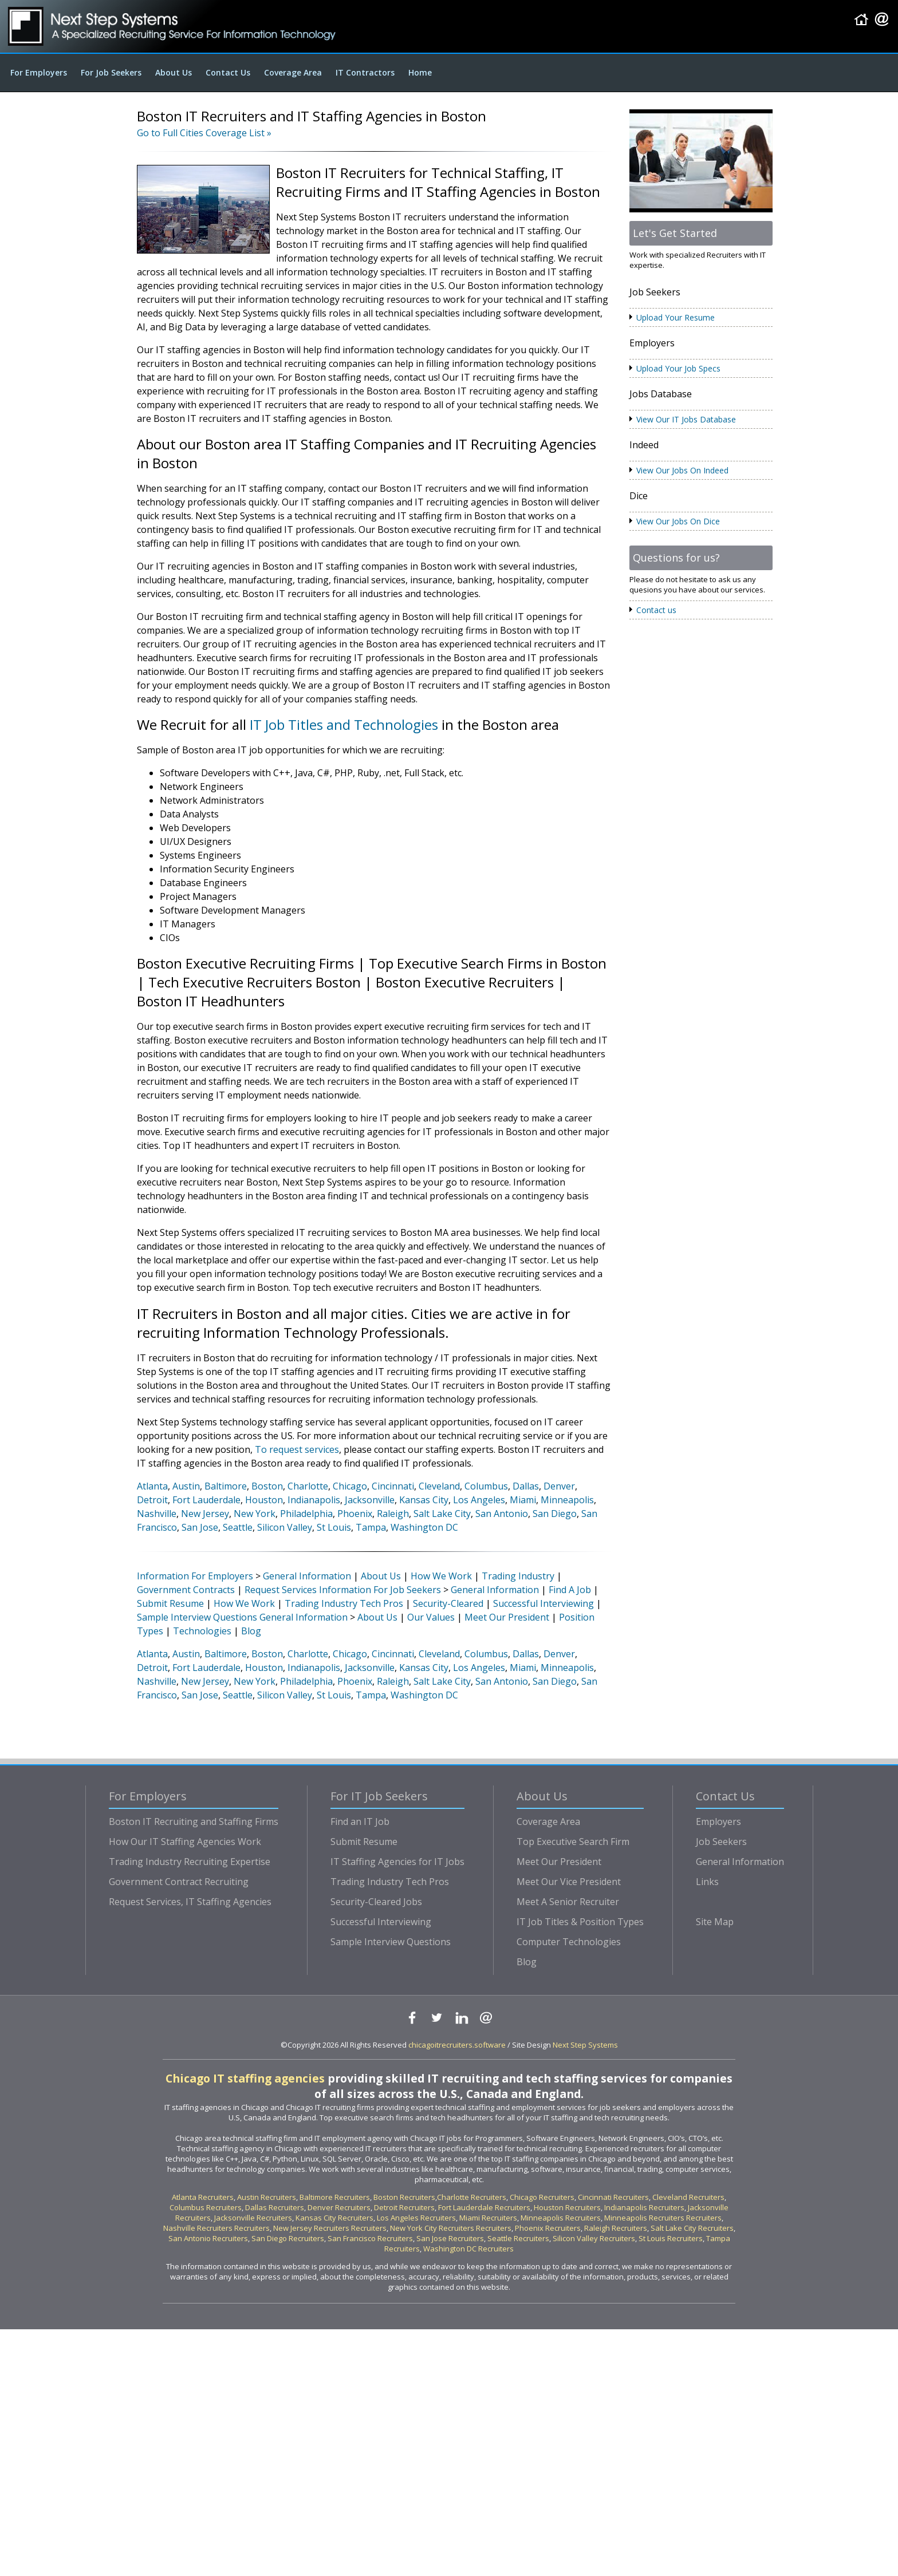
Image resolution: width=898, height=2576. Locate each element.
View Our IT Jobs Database (686, 419)
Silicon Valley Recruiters (594, 2238)
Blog (251, 1631)
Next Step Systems (585, 2045)
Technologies (202, 1631)
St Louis (334, 1527)
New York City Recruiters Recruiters (450, 2228)
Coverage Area (293, 72)
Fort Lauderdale (206, 1500)
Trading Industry (518, 1576)
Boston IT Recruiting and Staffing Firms (193, 1821)
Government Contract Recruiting (179, 1881)
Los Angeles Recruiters (416, 2217)
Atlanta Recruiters (203, 2197)
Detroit (152, 1500)
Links (707, 1881)
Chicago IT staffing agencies (245, 2078)
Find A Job (570, 1589)
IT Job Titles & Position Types (580, 1921)
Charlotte (307, 1486)
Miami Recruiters (488, 2217)
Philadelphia (306, 1513)
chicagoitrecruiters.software (457, 2045)
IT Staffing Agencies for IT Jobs (397, 1861)
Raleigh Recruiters (615, 2228)
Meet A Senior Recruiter (568, 1901)
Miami (523, 1500)
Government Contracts (186, 1589)
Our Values (431, 1617)
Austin (186, 1486)
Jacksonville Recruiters (253, 2217)
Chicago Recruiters (542, 2197)
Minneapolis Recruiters (561, 2217)
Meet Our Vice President (569, 1881)
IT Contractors (365, 72)
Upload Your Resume (675, 317)
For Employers (38, 72)
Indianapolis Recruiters (644, 2207)
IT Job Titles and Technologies (344, 724)
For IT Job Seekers (379, 1796)
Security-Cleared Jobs (376, 1901)
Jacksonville (370, 1500)
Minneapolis (567, 1500)
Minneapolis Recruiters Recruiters (663, 2217)
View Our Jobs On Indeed (682, 470)
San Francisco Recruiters (370, 2238)
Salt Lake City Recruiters (692, 2228)
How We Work (441, 1576)
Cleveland (439, 1486)
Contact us (656, 610)
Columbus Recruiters (206, 2207)
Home (420, 72)
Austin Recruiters (266, 2197)
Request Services (281, 1589)
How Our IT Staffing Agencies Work (185, 1841)
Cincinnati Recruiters (613, 2197)
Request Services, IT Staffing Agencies (190, 1901)
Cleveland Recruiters (688, 2197)
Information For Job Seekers (380, 1589)
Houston (264, 1500)
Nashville (156, 1513)
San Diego (555, 1513)
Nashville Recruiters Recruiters (216, 2228)
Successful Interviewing (543, 1603)
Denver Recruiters (339, 2207)
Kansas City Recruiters (334, 2217)
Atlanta (152, 1486)
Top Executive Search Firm (573, 1841)
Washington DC (424, 1527)
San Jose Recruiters (450, 2238)
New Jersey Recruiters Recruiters (330, 2228)
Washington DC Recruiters (468, 2248)
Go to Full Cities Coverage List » (204, 133)
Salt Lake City (442, 1513)
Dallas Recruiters (274, 2207)
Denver (559, 1486)
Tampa (371, 1527)
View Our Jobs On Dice (678, 521)
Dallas (526, 1486)
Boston (267, 1486)
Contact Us (228, 72)
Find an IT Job (359, 1821)
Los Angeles (479, 1500)
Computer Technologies (569, 1941)
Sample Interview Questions (197, 1617)
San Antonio (501, 1513)
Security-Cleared (448, 1603)
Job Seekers (721, 1841)
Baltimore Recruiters (335, 2197)
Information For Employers (195, 1576)
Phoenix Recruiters (548, 2228)
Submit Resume (170, 1603)
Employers (718, 1821)
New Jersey (205, 1513)
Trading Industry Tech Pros (344, 1603)
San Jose (200, 1527)
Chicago (350, 1486)
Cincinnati (393, 1486)
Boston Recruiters (404, 2197)
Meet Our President (506, 1617)
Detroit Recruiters (404, 2207)
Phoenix (354, 1513)
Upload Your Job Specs (678, 368)
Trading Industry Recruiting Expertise (189, 1861)
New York (254, 1513)
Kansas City (423, 1500)
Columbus (486, 1486)
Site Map (715, 1921)
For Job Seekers (111, 72)
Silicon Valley (284, 1527)
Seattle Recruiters (518, 2238)
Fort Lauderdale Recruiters (484, 2207)
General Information (307, 1576)
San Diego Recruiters (287, 2238)
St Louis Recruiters (671, 2238)
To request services (297, 1449)
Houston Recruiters (567, 2207)
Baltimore (225, 1486)
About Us (173, 72)
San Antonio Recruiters (208, 2238)
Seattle (238, 1527)
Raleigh (393, 1513)
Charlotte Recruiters (471, 2197)
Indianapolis (313, 1500)
